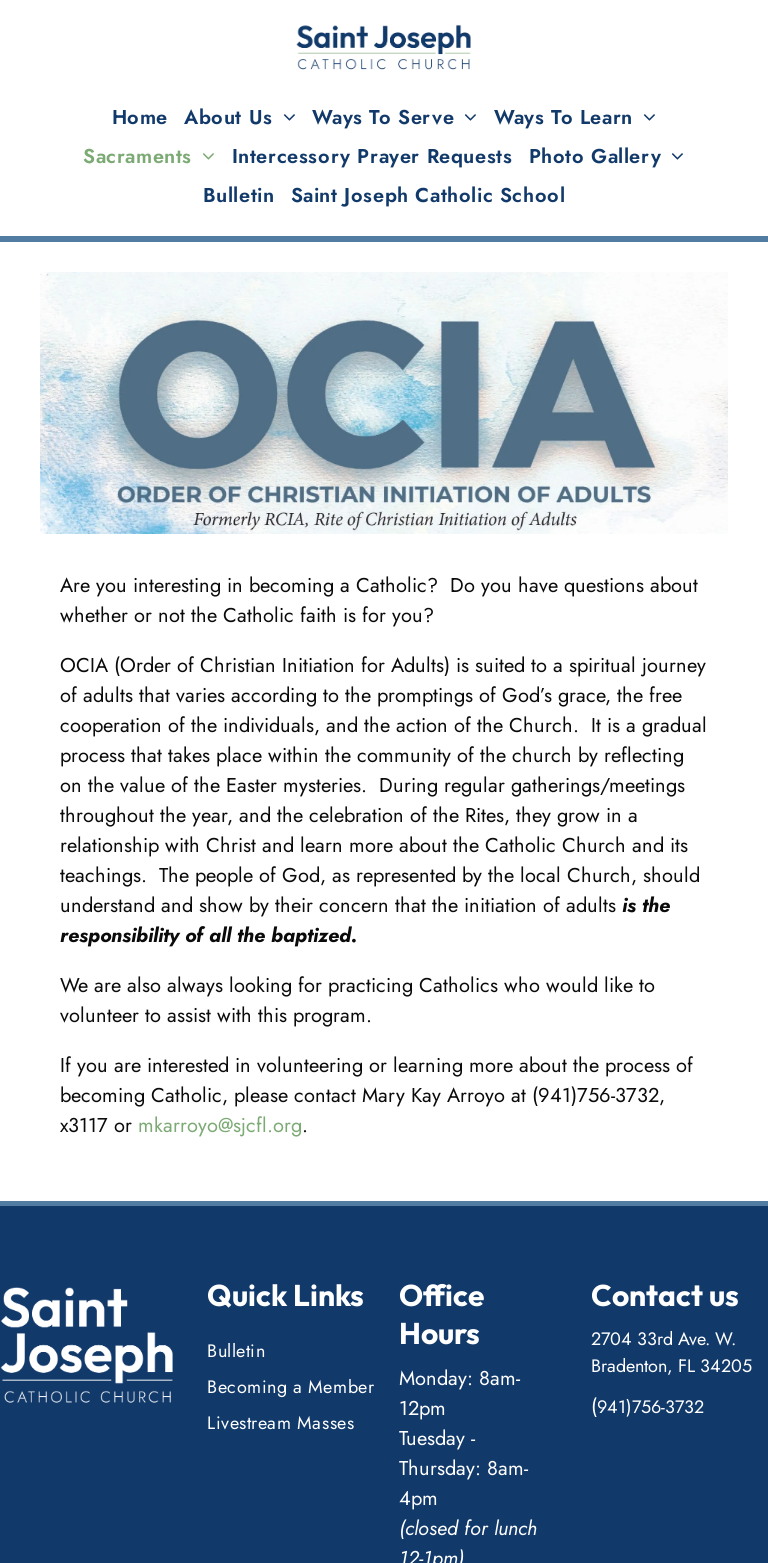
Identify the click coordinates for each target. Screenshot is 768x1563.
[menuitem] (140, 117)
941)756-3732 (650, 1407)
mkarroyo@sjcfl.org (220, 1125)
